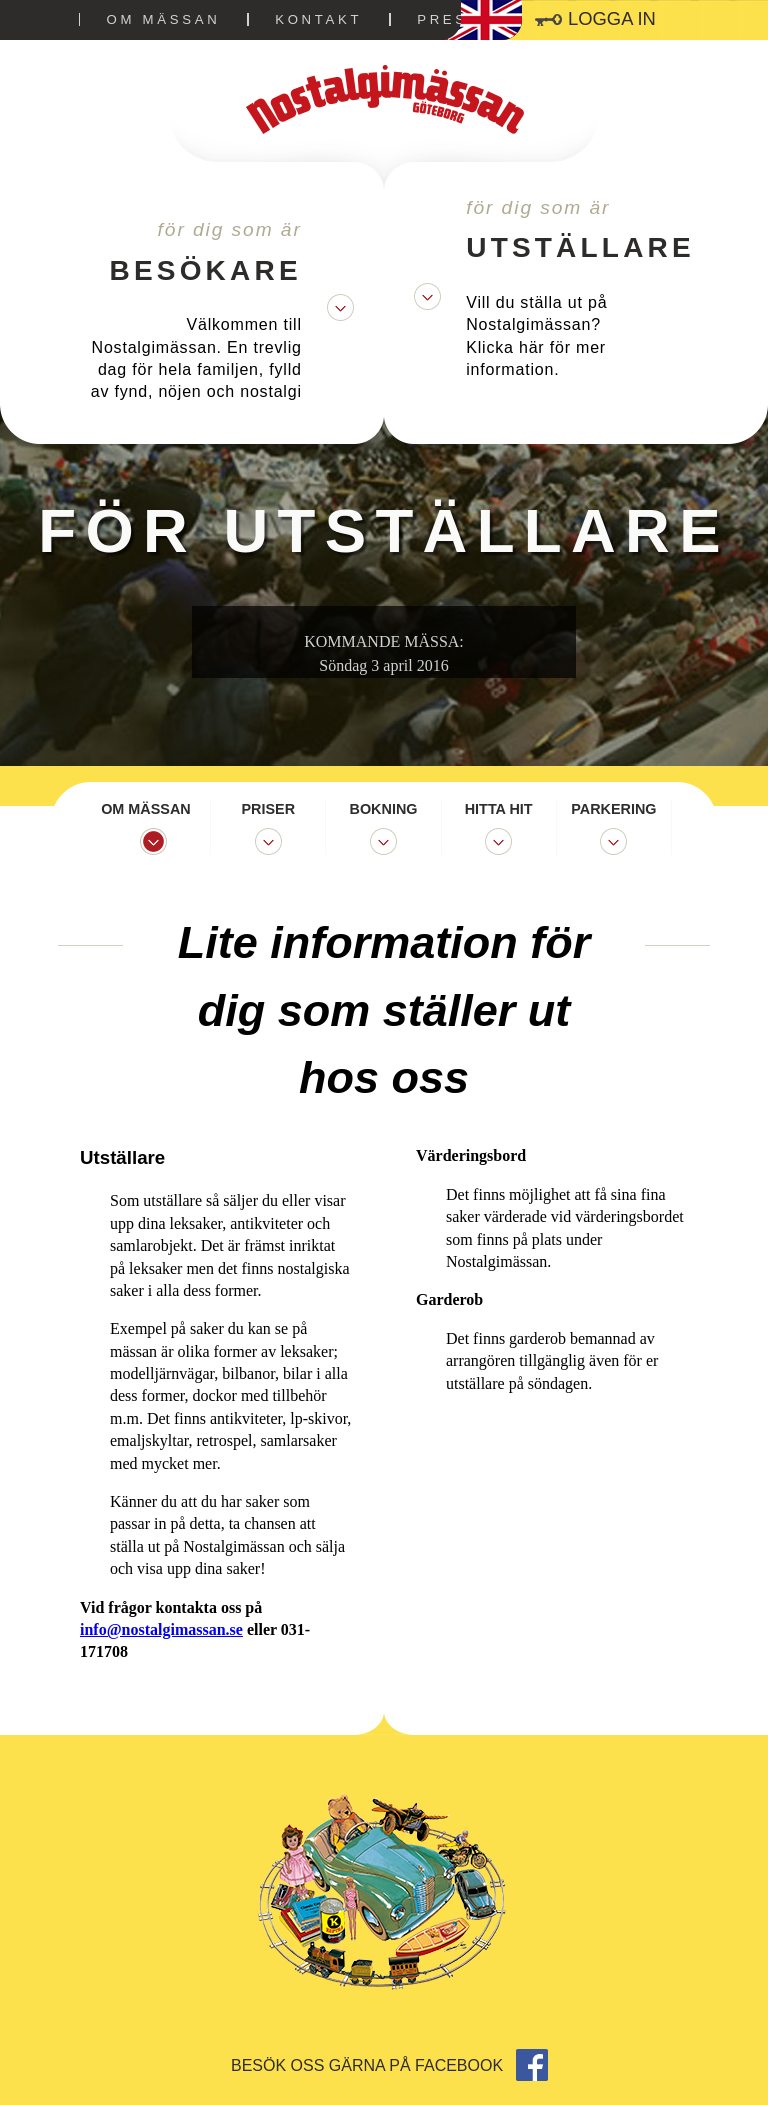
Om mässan (164, 19)
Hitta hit (499, 809)
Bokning (384, 809)
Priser (269, 809)
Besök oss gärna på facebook (389, 2065)
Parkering (613, 809)
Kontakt (318, 19)
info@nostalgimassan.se (161, 1629)
